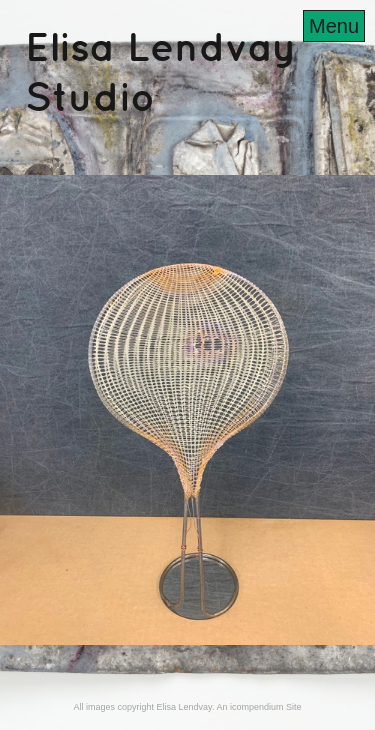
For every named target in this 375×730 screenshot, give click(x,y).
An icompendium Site (258, 707)
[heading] (187, 104)
